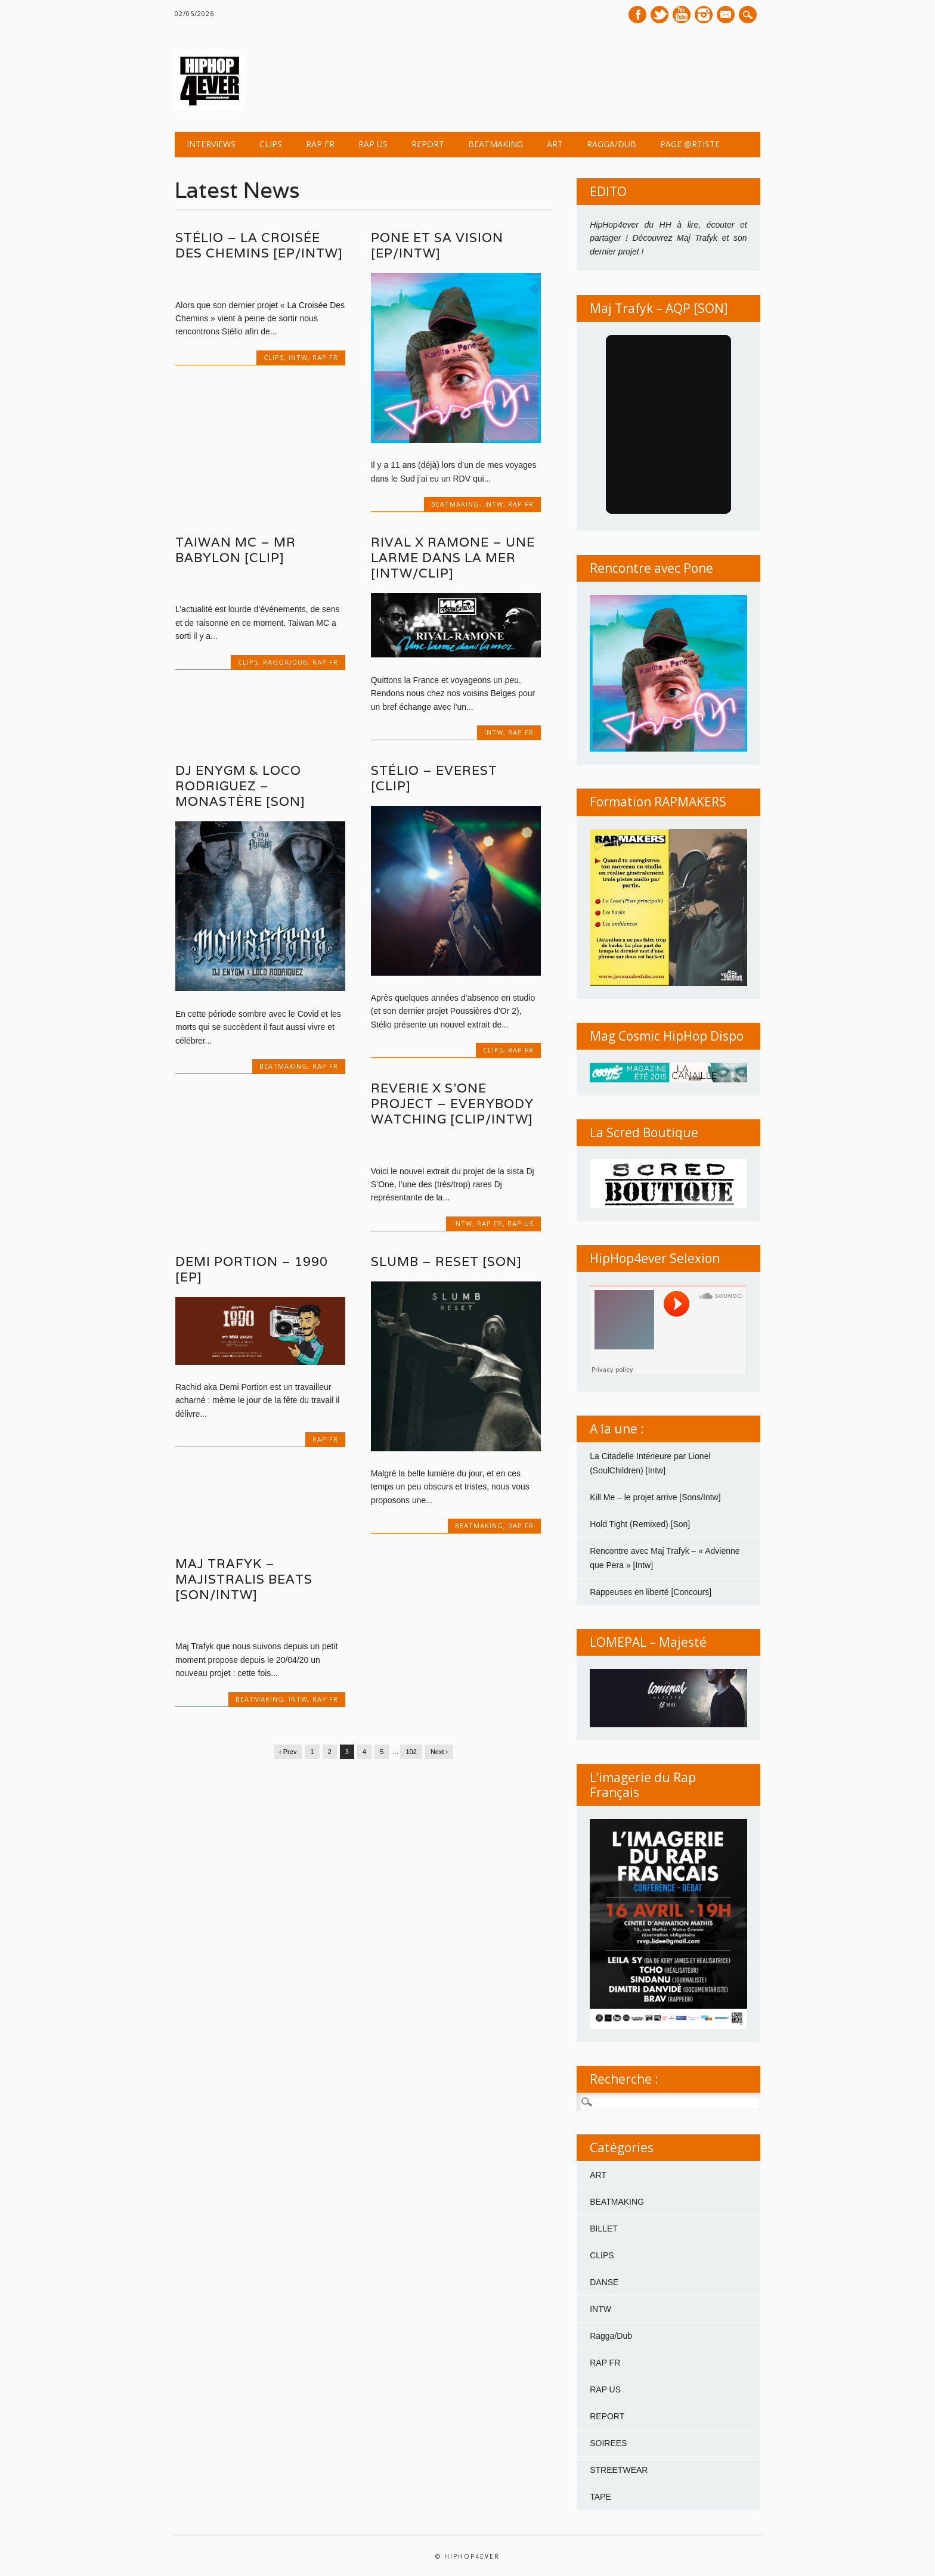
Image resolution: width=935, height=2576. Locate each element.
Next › (439, 1751)
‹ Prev (287, 1751)
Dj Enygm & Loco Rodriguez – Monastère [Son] (240, 785)
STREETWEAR (619, 2470)
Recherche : (624, 2079)
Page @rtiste (690, 144)
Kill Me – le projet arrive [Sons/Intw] (655, 1497)
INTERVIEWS (211, 144)
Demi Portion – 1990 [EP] (251, 1269)
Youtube (682, 14)
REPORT (427, 144)
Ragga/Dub (611, 144)
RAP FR (320, 144)
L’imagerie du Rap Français (643, 1785)
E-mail (727, 15)
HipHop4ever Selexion (655, 1258)
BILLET (604, 2228)
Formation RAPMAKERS (658, 801)
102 (410, 1751)
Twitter (659, 14)
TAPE (600, 2496)
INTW (298, 357)
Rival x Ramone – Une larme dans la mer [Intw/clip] (453, 557)
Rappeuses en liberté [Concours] (650, 1592)
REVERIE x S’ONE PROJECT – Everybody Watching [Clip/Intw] (452, 1103)
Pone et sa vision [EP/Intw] (437, 245)
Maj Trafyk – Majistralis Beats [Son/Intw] (243, 1579)
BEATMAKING (495, 144)
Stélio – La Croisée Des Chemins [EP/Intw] (259, 245)
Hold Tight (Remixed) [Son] (640, 1524)
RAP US (373, 144)
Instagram (704, 14)
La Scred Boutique (644, 1132)
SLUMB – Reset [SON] (446, 1261)
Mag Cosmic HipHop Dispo (667, 1036)
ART (555, 144)
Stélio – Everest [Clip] (434, 778)
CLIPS (270, 144)
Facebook (637, 14)
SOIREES (608, 2443)
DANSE (604, 2282)
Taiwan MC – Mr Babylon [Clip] (235, 550)
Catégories (622, 2147)
